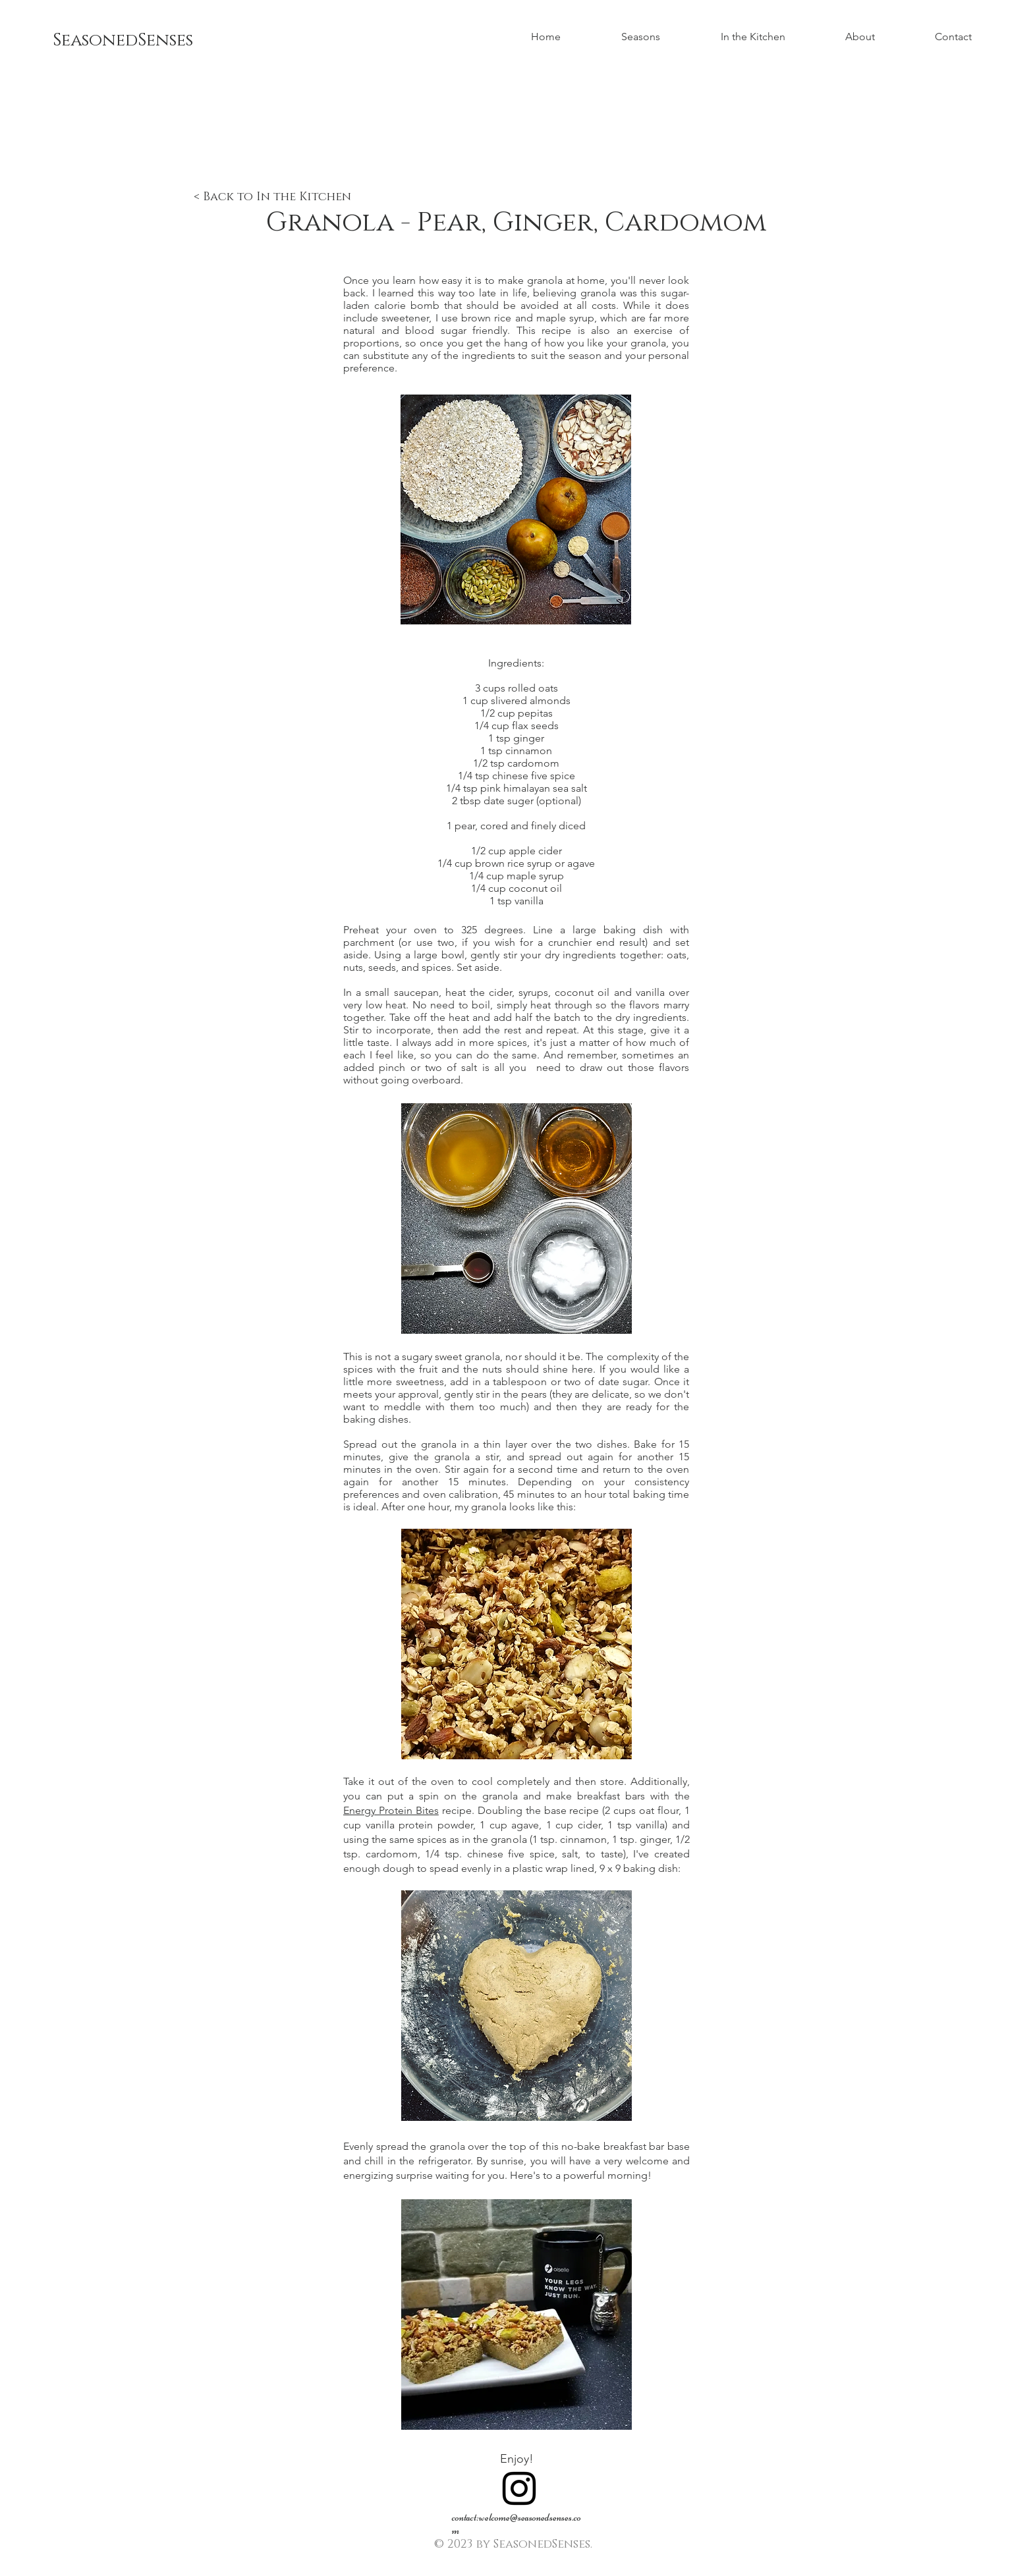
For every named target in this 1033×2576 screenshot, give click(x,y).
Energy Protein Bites (391, 1810)
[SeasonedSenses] (150, 41)
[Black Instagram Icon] (519, 2488)
